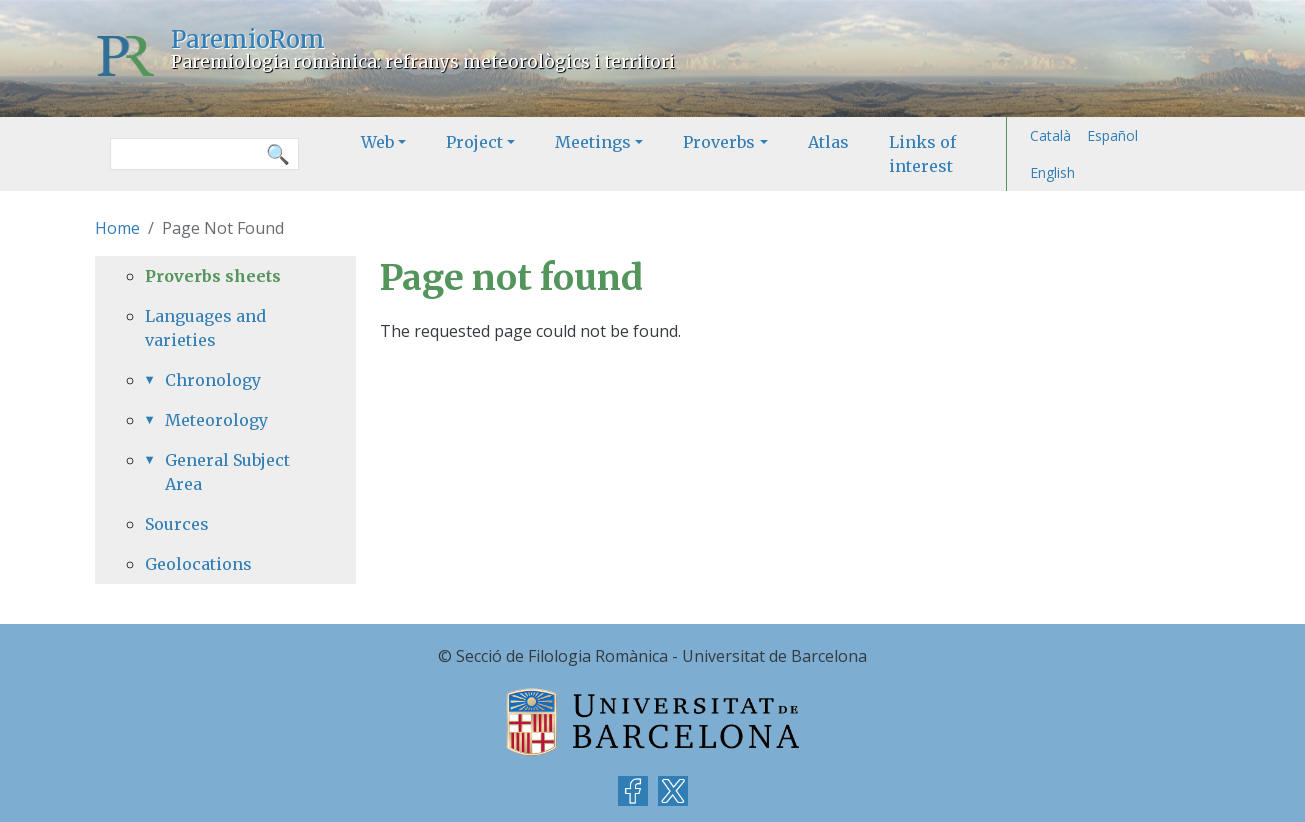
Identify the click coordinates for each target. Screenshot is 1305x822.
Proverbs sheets (213, 276)
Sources (177, 524)
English (1052, 172)
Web (377, 142)
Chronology (213, 380)
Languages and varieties (205, 328)
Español (1112, 135)
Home (117, 228)
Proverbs (719, 142)
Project (474, 142)
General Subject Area (227, 472)
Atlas (828, 142)
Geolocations (198, 564)
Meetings (593, 142)
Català (1050, 135)
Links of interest (922, 154)
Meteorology (216, 420)
